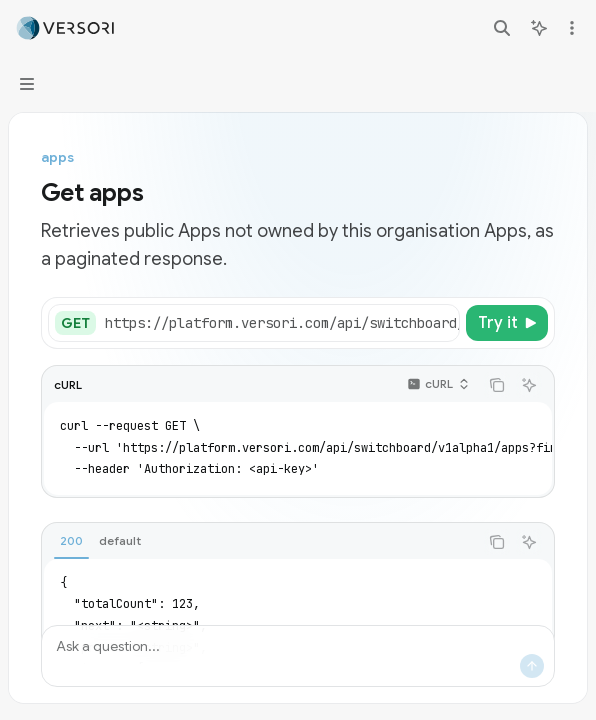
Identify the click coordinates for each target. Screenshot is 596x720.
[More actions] (570, 28)
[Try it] (507, 323)
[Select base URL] (328, 323)
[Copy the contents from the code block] (497, 385)
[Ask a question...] (298, 656)
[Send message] (532, 666)
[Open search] (502, 28)
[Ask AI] (529, 385)
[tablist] (260, 542)
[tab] (71, 541)
